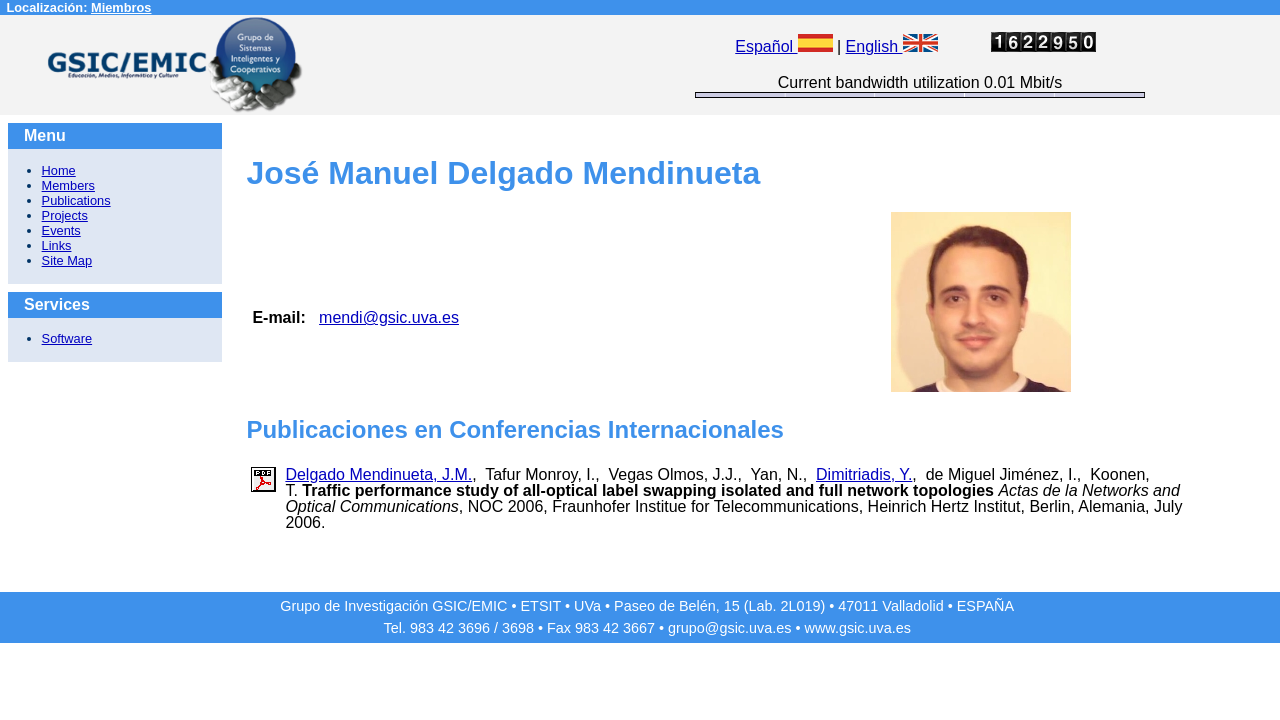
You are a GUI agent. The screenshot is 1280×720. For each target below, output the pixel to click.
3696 (474, 628)
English (892, 46)
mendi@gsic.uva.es (389, 317)
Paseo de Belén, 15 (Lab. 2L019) (719, 606)
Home (59, 170)
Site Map (67, 260)
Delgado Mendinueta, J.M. (378, 474)
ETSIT (541, 606)
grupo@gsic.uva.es (729, 628)
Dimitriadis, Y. (864, 474)
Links (57, 245)
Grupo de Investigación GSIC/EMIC (393, 606)
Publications (76, 200)
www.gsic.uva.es (858, 628)
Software (67, 338)
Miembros (121, 7)
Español (783, 46)
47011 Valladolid (890, 606)
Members (68, 185)
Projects (65, 215)
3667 (639, 628)
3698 (518, 628)
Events (61, 230)
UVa (587, 606)
